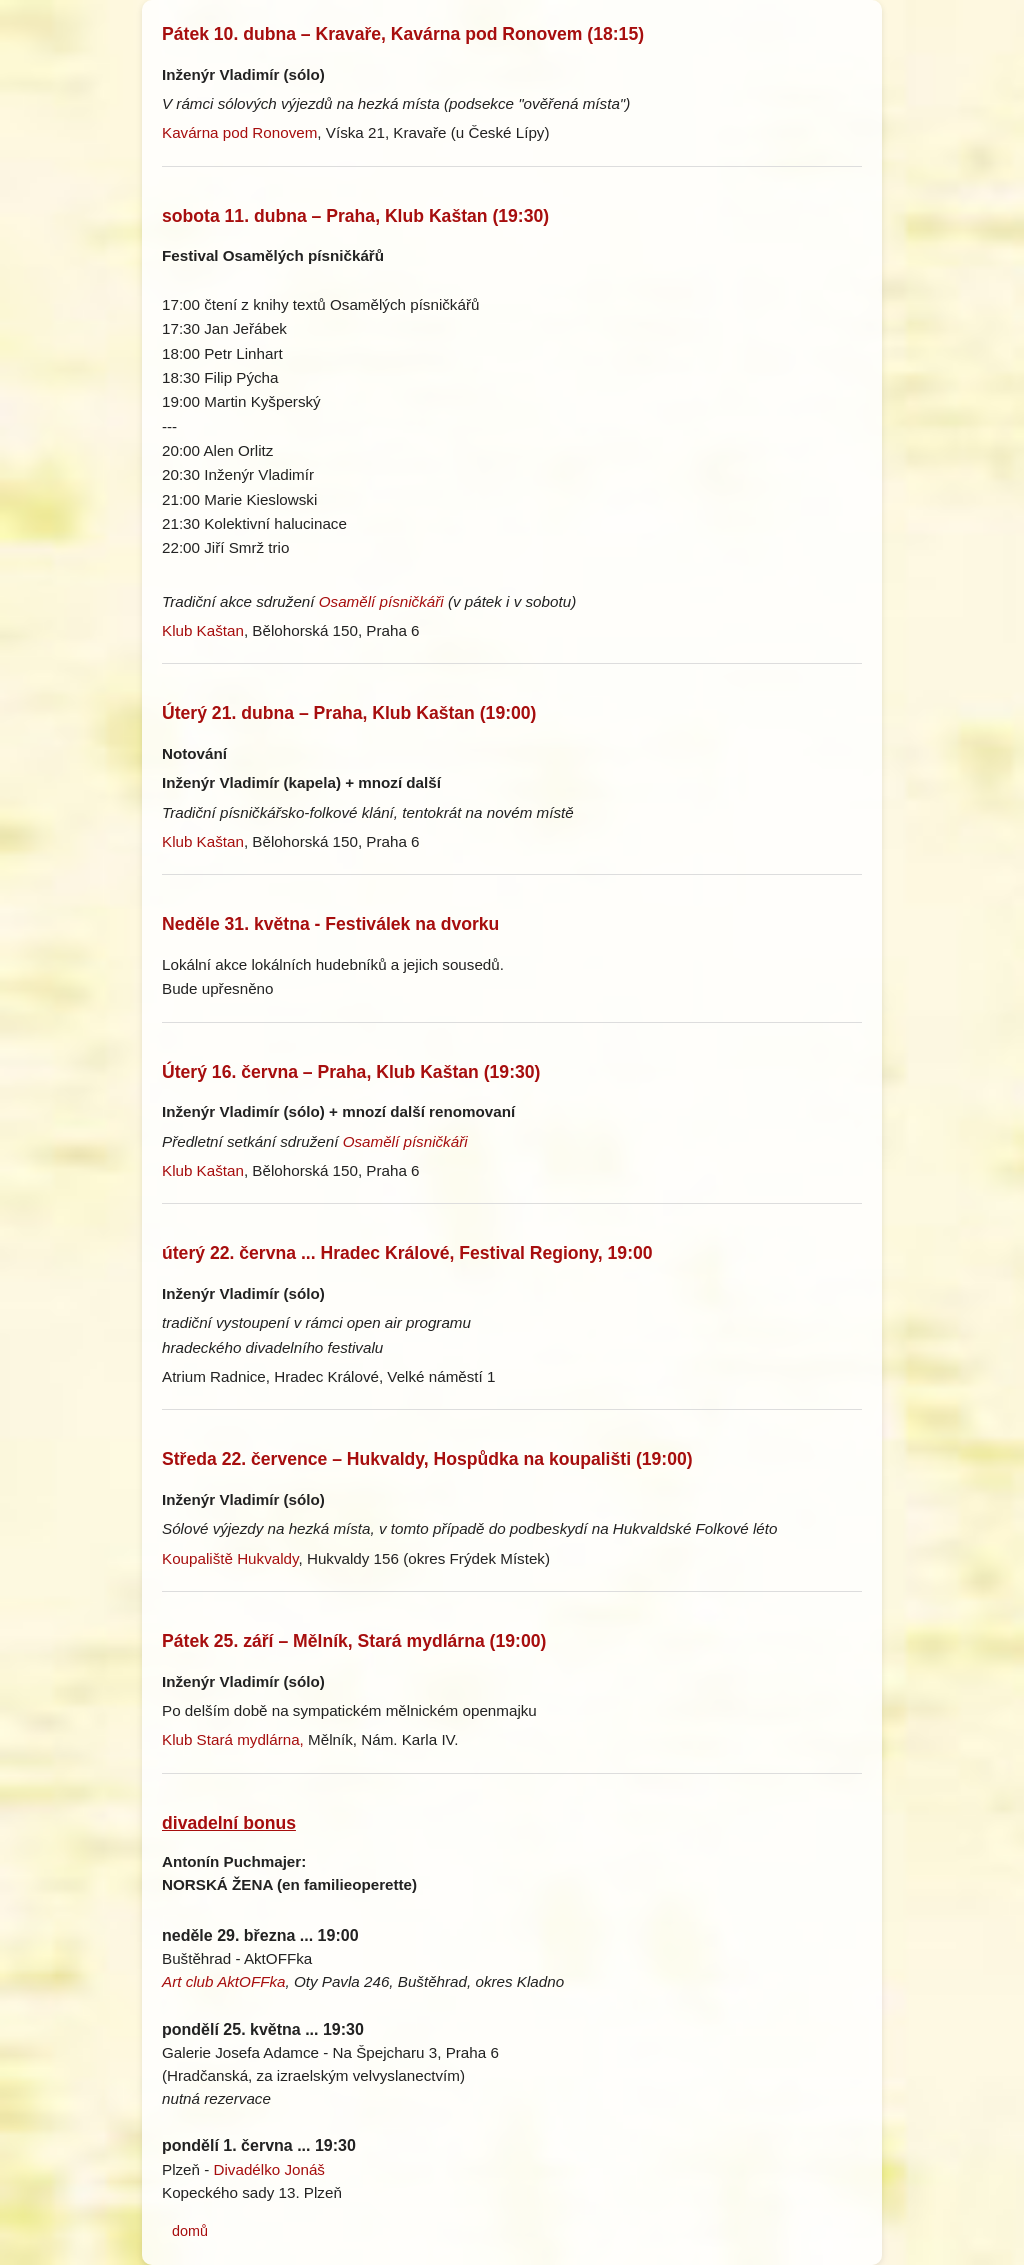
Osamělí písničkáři (381, 601)
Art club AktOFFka (224, 1981)
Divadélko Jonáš (269, 2169)
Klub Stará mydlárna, (233, 1739)
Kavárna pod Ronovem (239, 132)
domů (190, 2231)
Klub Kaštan (203, 630)
